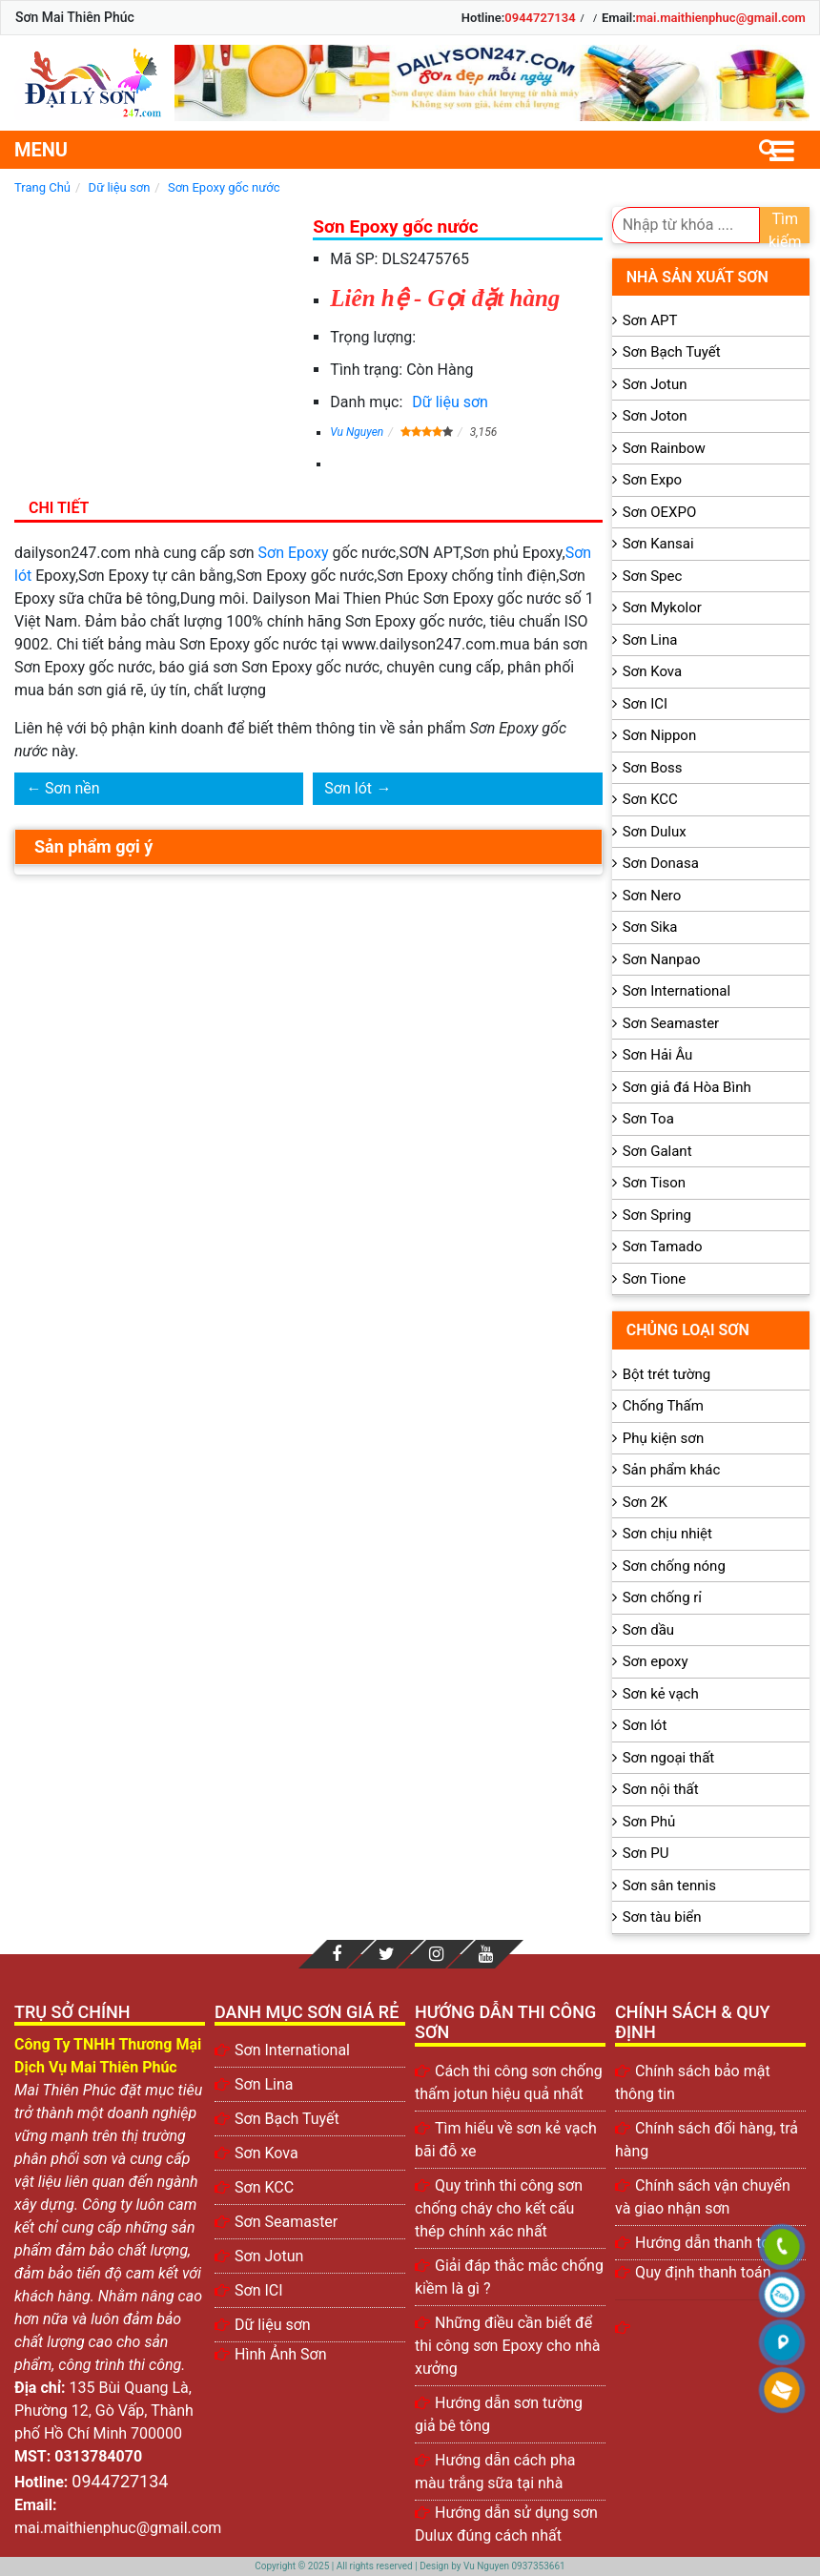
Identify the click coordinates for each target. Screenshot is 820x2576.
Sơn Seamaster (671, 1023)
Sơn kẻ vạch (661, 1693)
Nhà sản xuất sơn (697, 277)
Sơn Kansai (658, 543)
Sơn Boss (653, 767)
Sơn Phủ (649, 1821)
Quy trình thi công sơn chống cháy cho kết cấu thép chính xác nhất (499, 2208)
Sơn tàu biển (662, 1917)
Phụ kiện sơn (664, 1438)
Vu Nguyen (356, 432)
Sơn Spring (657, 1215)
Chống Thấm (663, 1405)
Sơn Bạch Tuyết (672, 352)
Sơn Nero (652, 895)
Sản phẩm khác (672, 1469)
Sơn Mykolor (662, 607)
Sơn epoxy (655, 1661)
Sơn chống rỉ (662, 1597)
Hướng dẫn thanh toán (711, 2243)
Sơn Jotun (655, 384)
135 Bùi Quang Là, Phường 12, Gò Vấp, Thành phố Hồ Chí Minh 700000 (104, 2410)
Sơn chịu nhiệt (667, 1533)
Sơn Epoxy (293, 553)
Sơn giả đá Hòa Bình (687, 1087)
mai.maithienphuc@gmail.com (721, 17)
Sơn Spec (653, 576)
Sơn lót (348, 788)
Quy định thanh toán (703, 2272)
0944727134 (539, 17)
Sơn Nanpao (662, 959)
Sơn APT (650, 320)
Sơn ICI (645, 703)
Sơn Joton (655, 415)
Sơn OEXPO (660, 512)
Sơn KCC (650, 799)
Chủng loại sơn (687, 1330)
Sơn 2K (645, 1502)
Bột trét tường (666, 1374)
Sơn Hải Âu (658, 1054)
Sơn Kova (652, 671)
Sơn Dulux (655, 831)
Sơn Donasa (661, 863)
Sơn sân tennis (669, 1885)
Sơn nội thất (661, 1789)
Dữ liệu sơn (450, 402)
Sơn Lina (650, 640)
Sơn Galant (657, 1151)
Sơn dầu (648, 1629)
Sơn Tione (655, 1279)
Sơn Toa (648, 1118)
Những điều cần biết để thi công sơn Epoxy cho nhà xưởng (508, 2346)
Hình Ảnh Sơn (281, 2354)
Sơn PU (646, 1853)
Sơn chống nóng (674, 1566)
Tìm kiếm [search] (785, 226)
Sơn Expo (652, 479)
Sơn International (676, 990)
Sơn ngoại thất (669, 1757)
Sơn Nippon (660, 735)
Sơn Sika (650, 927)
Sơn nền (72, 788)
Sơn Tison (654, 1182)
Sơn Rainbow (664, 448)
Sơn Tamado (663, 1246)
